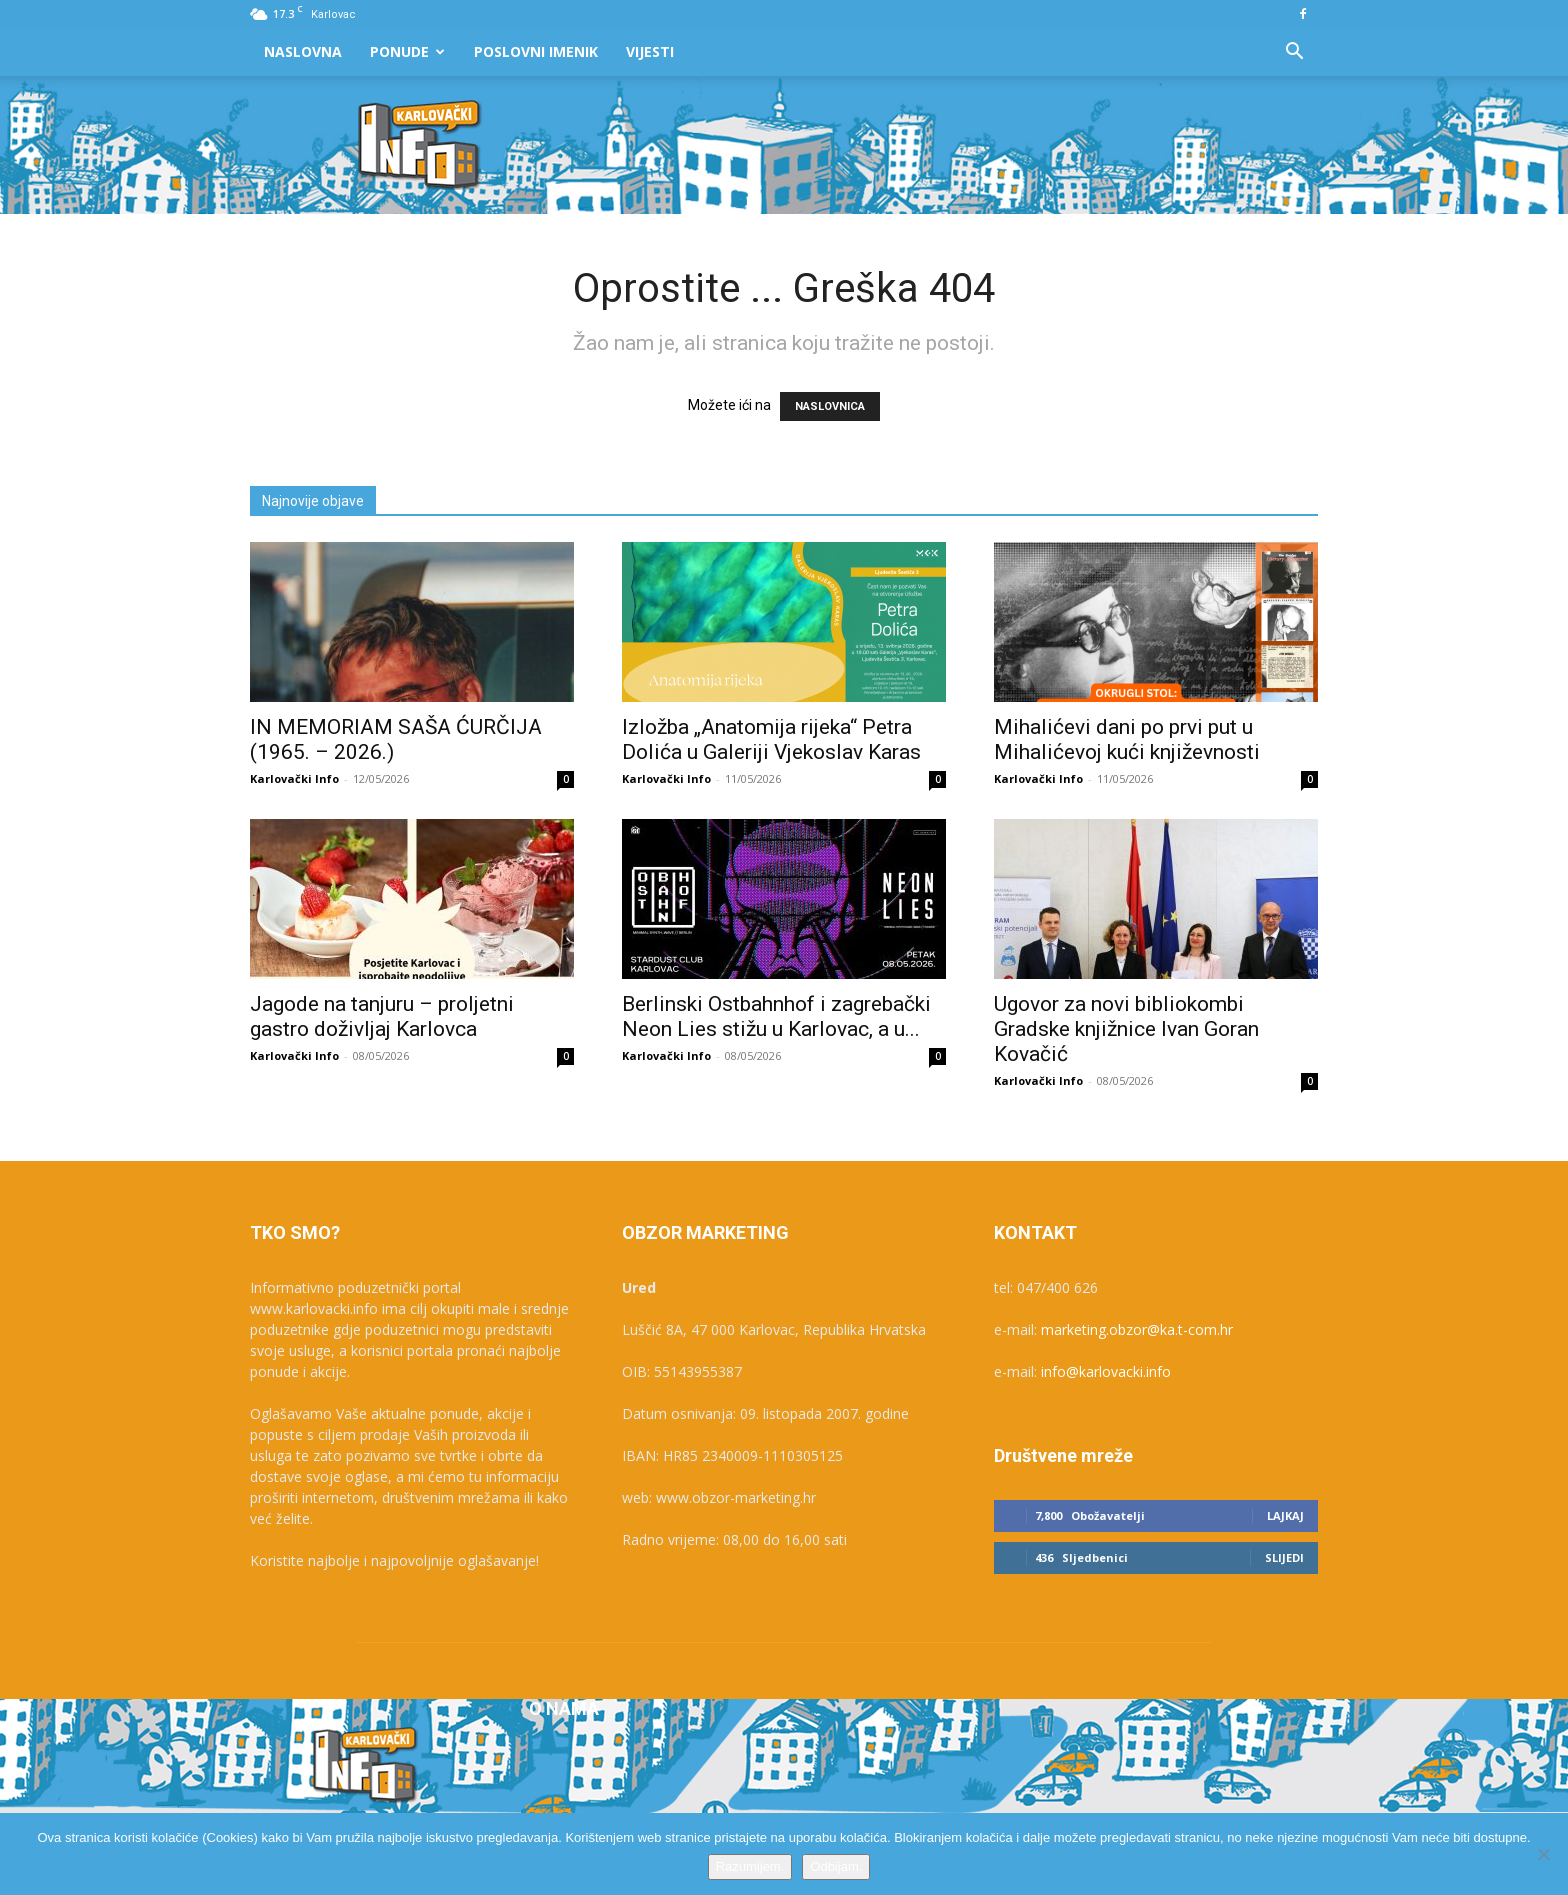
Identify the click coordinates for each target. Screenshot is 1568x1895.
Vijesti (650, 51)
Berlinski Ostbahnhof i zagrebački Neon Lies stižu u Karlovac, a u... (776, 1016)
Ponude (407, 51)
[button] (1294, 53)
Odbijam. (836, 1866)
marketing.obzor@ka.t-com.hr (1137, 1329)
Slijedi (1284, 1557)
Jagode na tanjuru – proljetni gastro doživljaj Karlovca (382, 1016)
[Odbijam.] (1543, 1854)
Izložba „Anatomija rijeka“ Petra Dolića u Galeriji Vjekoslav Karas (771, 739)
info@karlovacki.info (1106, 1371)
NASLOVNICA (830, 406)
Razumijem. (750, 1866)
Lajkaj (1285, 1515)
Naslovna (303, 51)
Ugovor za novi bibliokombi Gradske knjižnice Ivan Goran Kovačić (1126, 1029)
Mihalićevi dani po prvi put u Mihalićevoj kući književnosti (1127, 739)
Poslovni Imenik (536, 51)
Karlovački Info (294, 778)
